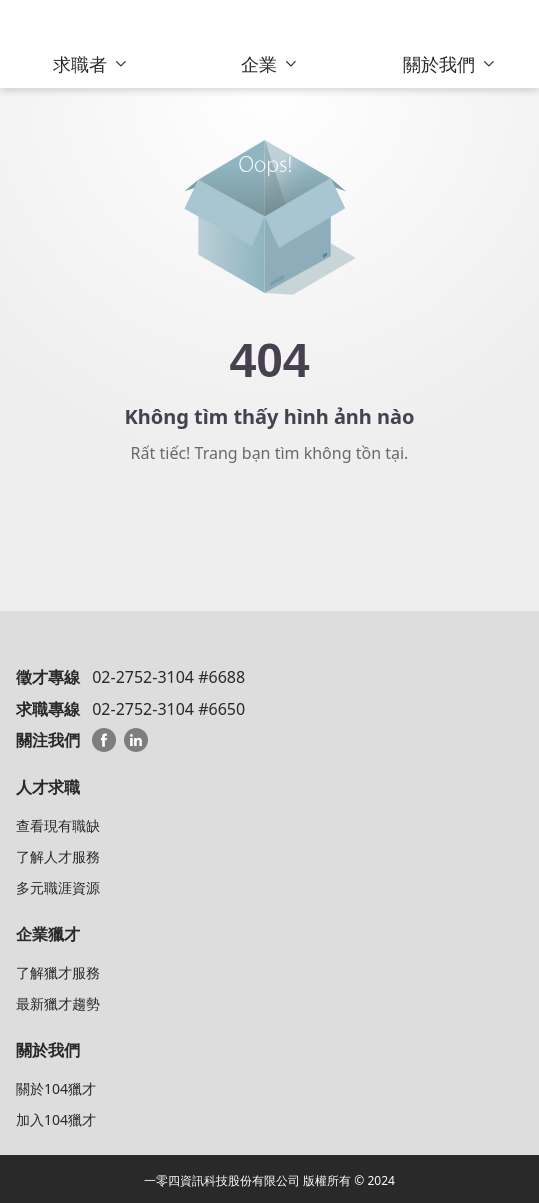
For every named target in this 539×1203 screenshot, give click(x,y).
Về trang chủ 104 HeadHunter (269, 524)
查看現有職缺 (58, 825)
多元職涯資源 (58, 887)
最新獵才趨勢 (58, 1003)
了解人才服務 (58, 856)
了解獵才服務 (58, 972)
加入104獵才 (56, 1119)
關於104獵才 (56, 1088)
